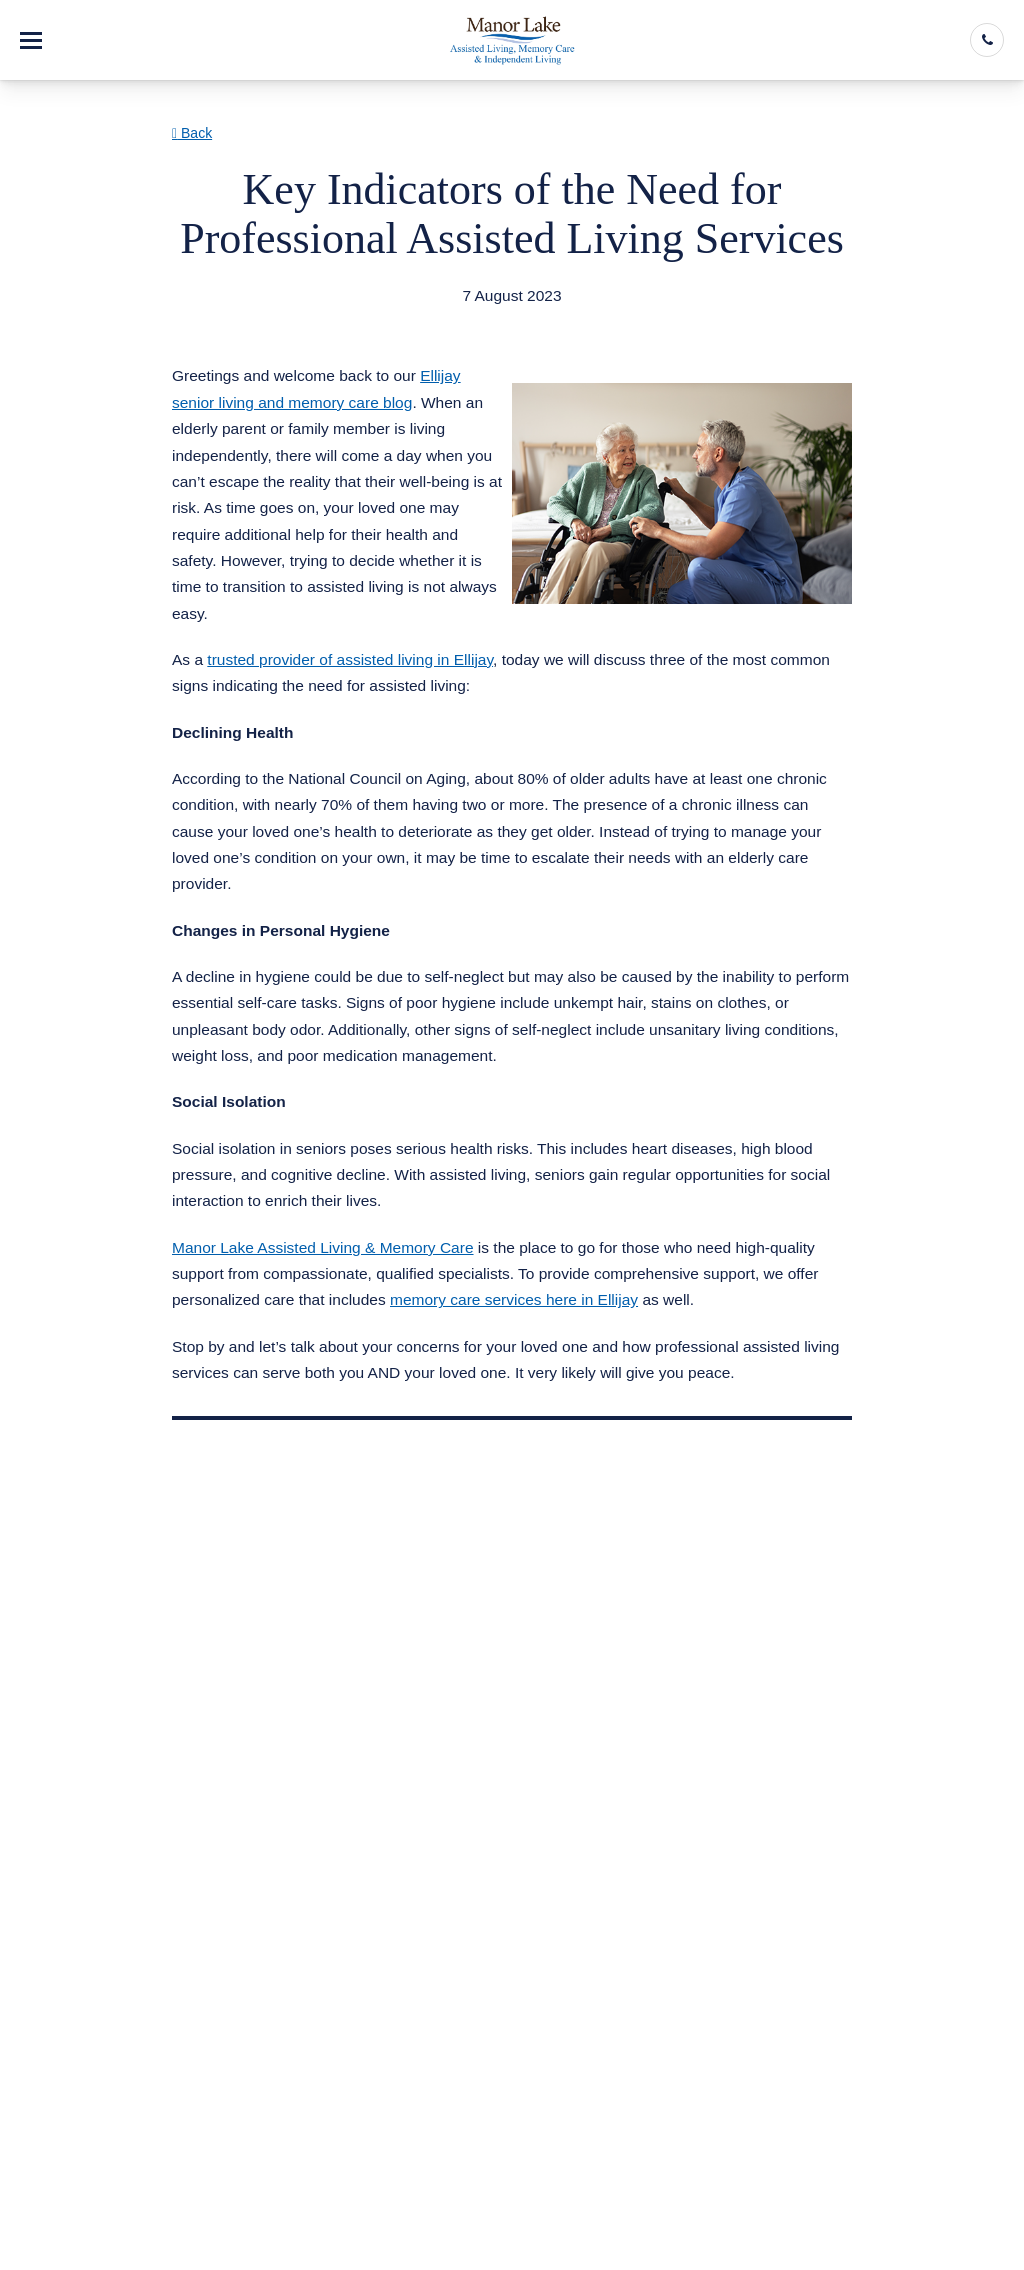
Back (192, 133)
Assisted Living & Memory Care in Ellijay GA (350, 321)
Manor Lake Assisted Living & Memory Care (323, 1247)
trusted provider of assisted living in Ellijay (350, 659)
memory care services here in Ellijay (514, 1299)
